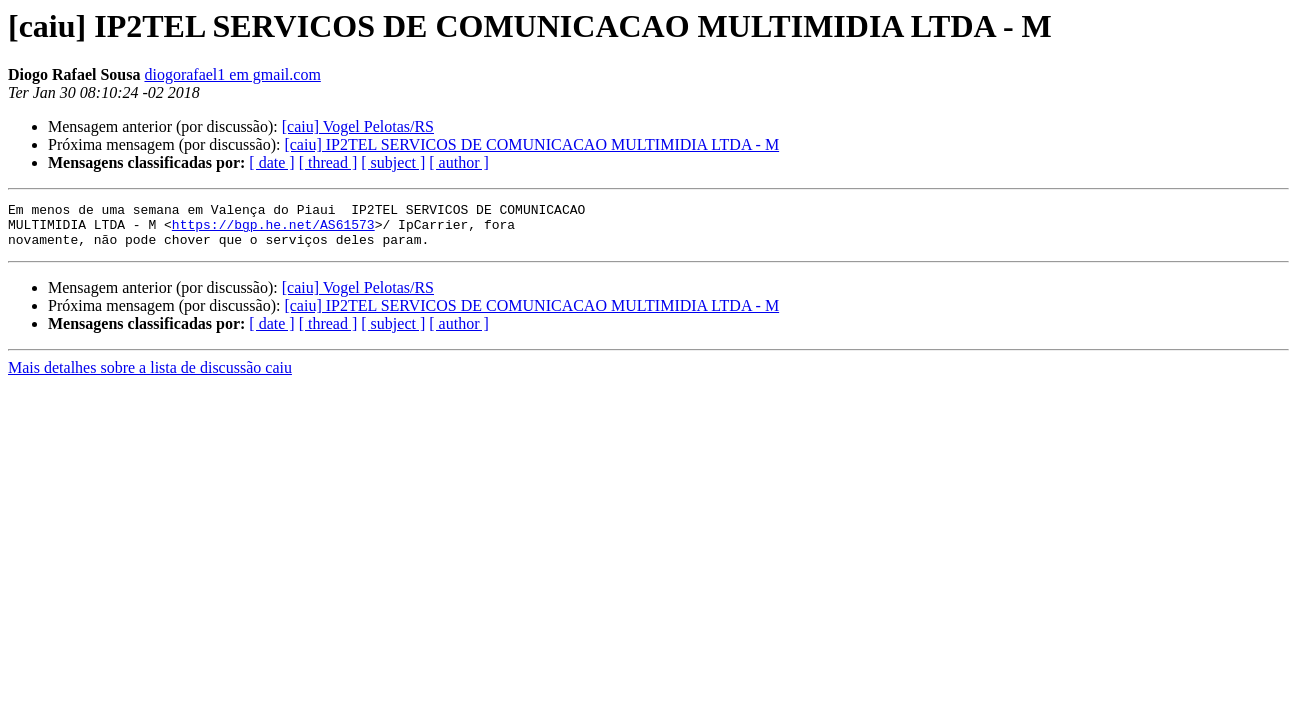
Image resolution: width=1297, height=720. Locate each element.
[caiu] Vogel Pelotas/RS (358, 126)
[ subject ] (393, 162)
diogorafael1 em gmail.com (232, 74)
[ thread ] (328, 162)
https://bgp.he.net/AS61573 (273, 230)
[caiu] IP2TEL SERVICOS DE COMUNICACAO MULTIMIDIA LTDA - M (531, 144)
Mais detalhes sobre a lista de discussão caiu (150, 376)
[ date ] (271, 162)
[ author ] (459, 162)
